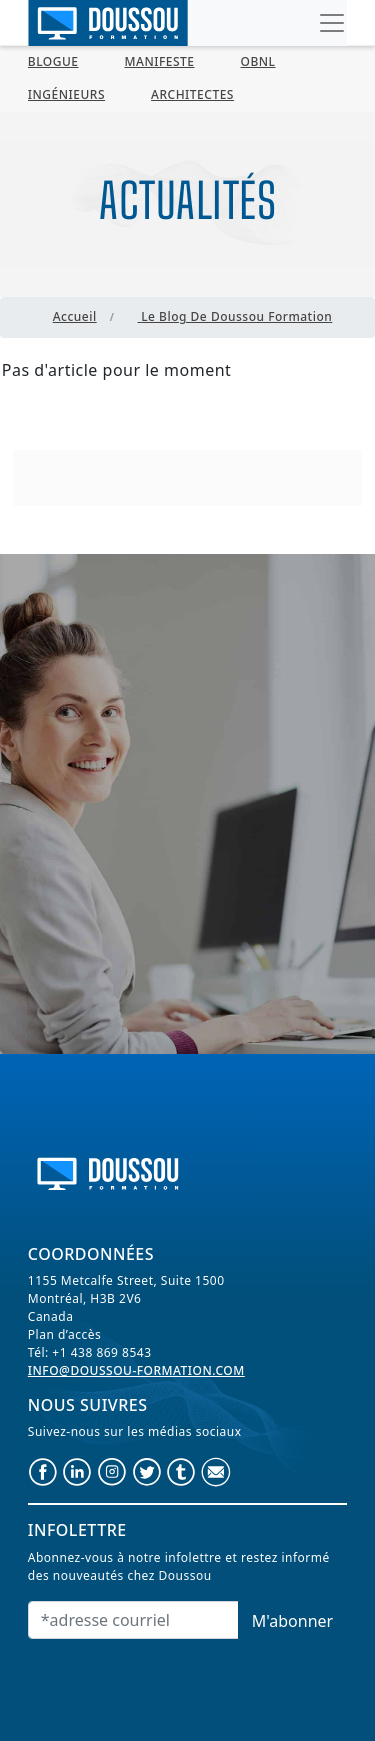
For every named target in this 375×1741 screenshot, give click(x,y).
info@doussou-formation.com (136, 1370)
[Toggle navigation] (332, 23)
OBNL (258, 61)
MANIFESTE (160, 61)
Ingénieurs (66, 94)
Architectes (192, 94)
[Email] (133, 1620)
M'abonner (292, 1621)
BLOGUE (53, 61)
